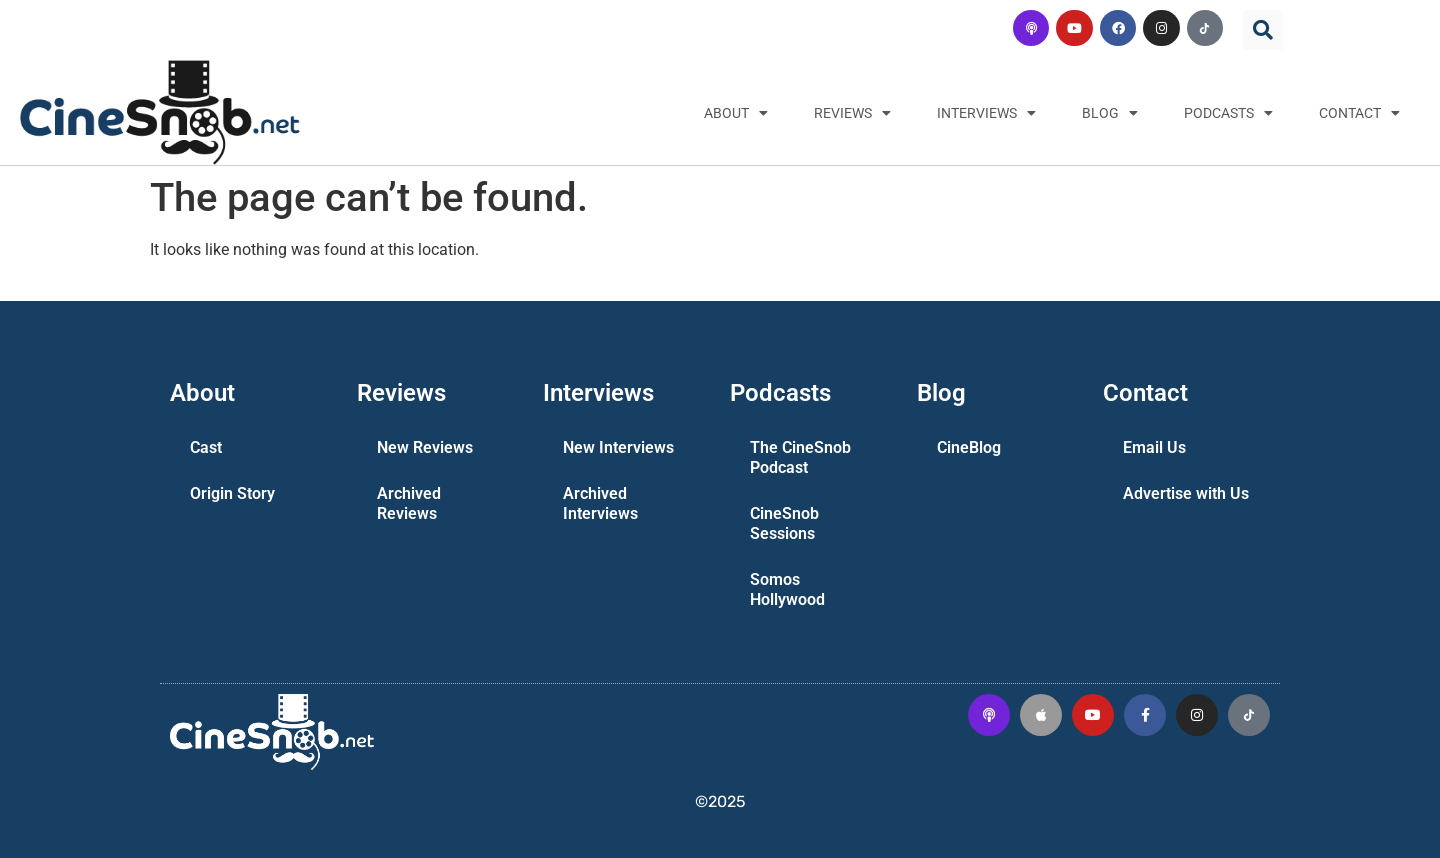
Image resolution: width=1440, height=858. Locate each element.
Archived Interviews (600, 503)
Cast (206, 447)
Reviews (852, 113)
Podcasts (1228, 113)
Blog (1110, 113)
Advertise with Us (1186, 493)
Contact (1359, 113)
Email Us (1154, 447)
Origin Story (232, 493)
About (736, 113)
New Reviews (425, 447)
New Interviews (618, 447)
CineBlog (969, 447)
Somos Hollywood (787, 589)
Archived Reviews (409, 503)
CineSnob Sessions (784, 523)
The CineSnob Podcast (800, 457)
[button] (1263, 30)
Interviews (986, 113)
